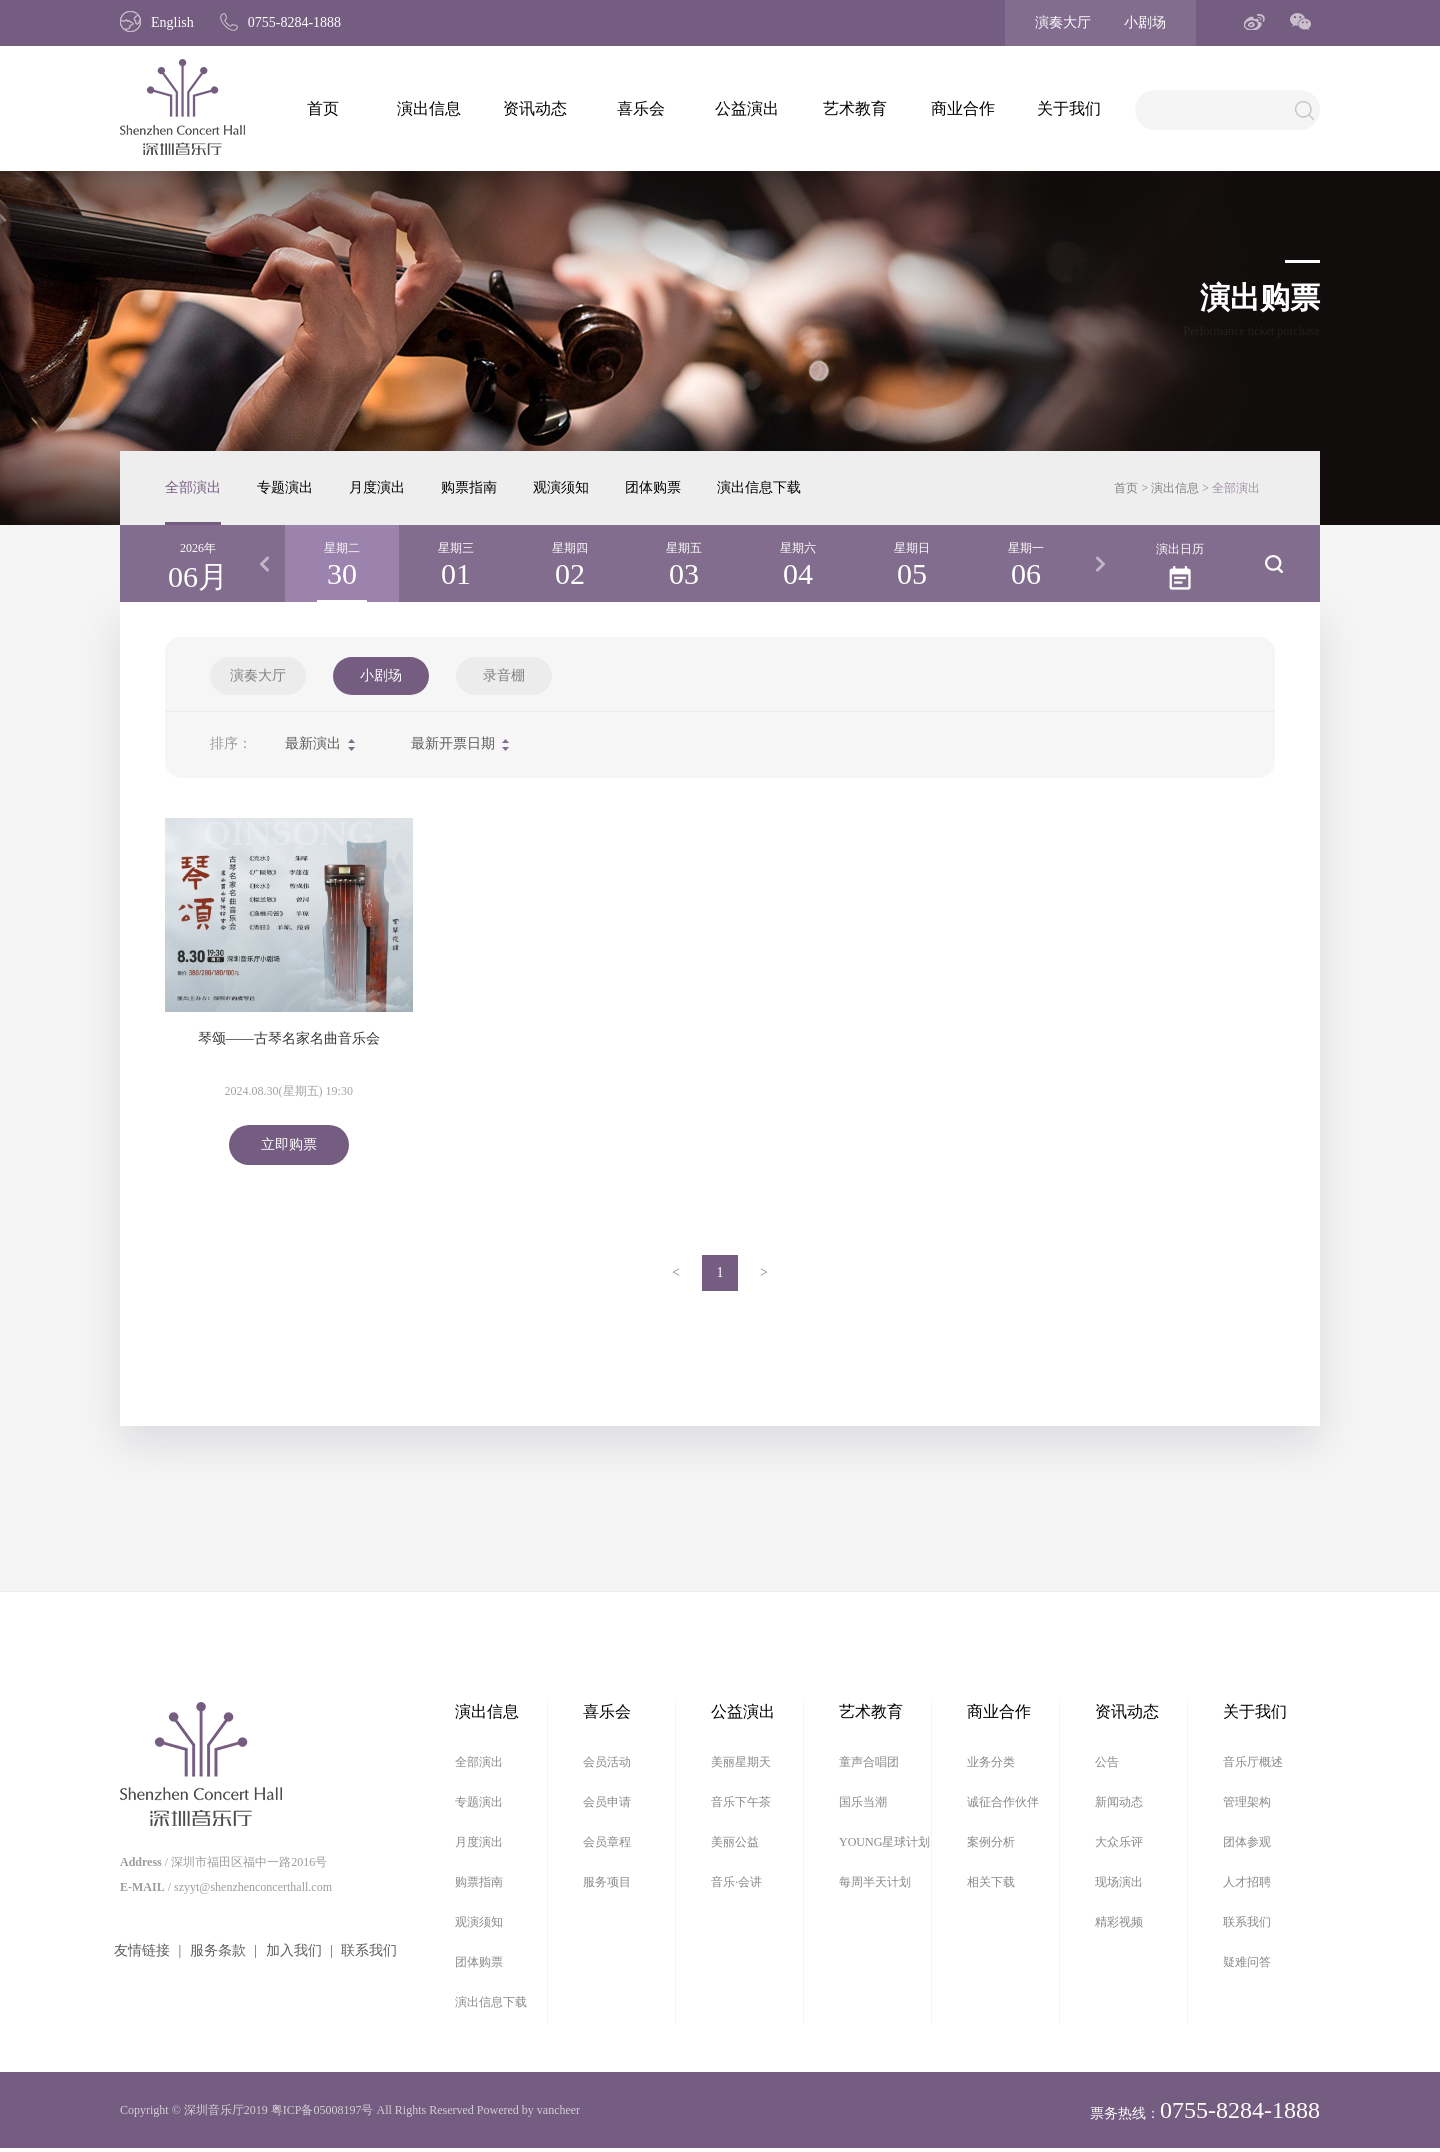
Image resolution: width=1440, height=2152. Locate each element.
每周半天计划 (875, 1882)
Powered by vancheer (528, 2110)
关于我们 (1069, 108)
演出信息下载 (759, 487)
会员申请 (607, 1802)
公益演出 (747, 108)
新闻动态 (1119, 1802)
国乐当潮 (863, 1802)
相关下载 (991, 1882)
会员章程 (607, 1842)
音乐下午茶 (741, 1802)
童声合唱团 (869, 1762)
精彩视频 (1119, 1922)
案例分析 (991, 1842)
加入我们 (294, 1950)
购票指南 (469, 487)
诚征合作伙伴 (1003, 1802)
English (157, 22)
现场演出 (1119, 1882)
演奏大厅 (1063, 22)
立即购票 (289, 1144)
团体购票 (653, 487)
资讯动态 (535, 108)
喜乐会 (641, 108)
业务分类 (991, 1762)
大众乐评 (1119, 1842)
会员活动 (607, 1762)
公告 (1107, 1762)
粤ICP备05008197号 (322, 2110)
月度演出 (377, 487)
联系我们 (369, 1950)
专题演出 (285, 487)
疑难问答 (1247, 1962)
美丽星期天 (741, 1762)
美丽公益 (735, 1842)
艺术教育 (855, 108)
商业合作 (963, 108)
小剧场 (1145, 22)
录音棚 (504, 675)
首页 (323, 108)
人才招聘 (1247, 1882)
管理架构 (1247, 1802)
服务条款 (218, 1950)
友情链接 (142, 1950)
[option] (342, 563)
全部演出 (193, 487)
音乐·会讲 (736, 1882)
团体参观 (1247, 1842)
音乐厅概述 (1253, 1762)
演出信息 (429, 108)
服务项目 (607, 1882)
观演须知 (561, 487)
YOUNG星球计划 (884, 1842)
